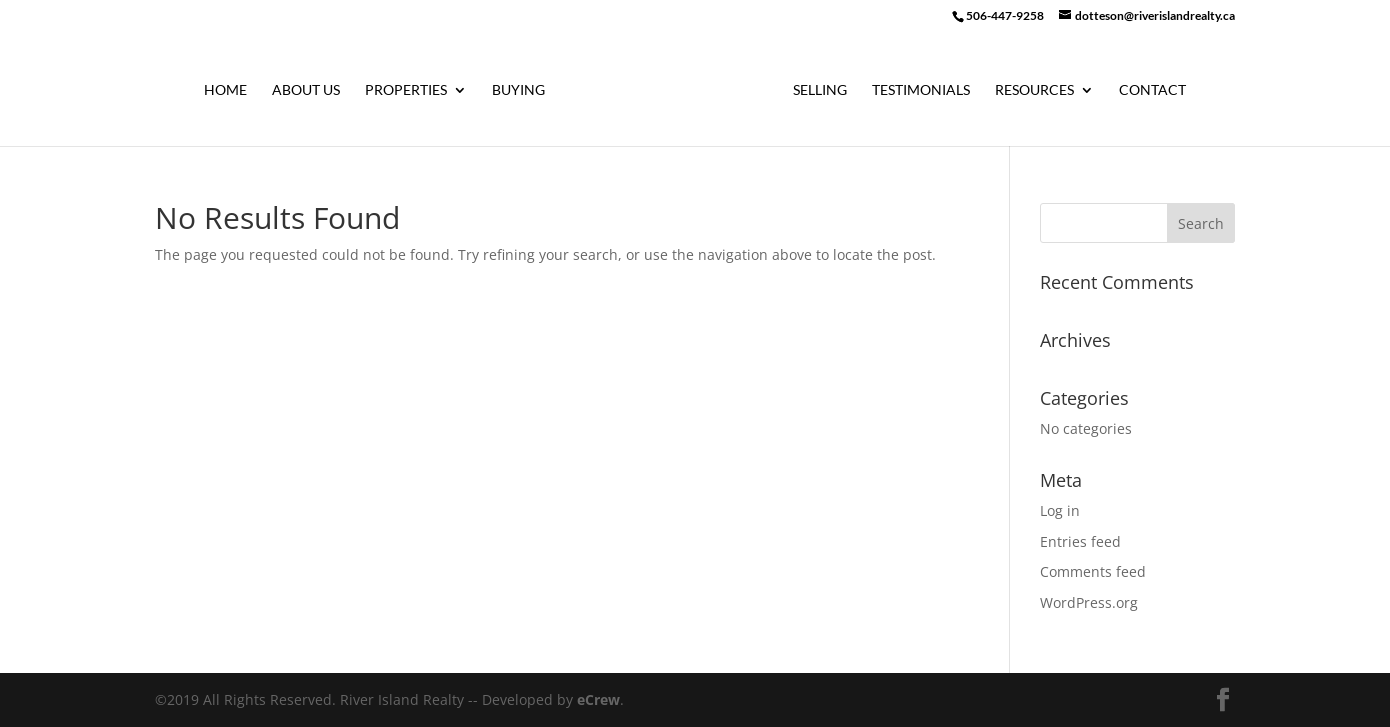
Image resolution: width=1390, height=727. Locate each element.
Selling (820, 90)
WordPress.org (1089, 602)
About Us (306, 90)
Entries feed (1080, 541)
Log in (1060, 510)
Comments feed (1093, 571)
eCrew (598, 699)
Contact (1152, 90)
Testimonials (921, 90)
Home (225, 90)
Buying (518, 90)
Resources (1034, 90)
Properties (406, 90)
